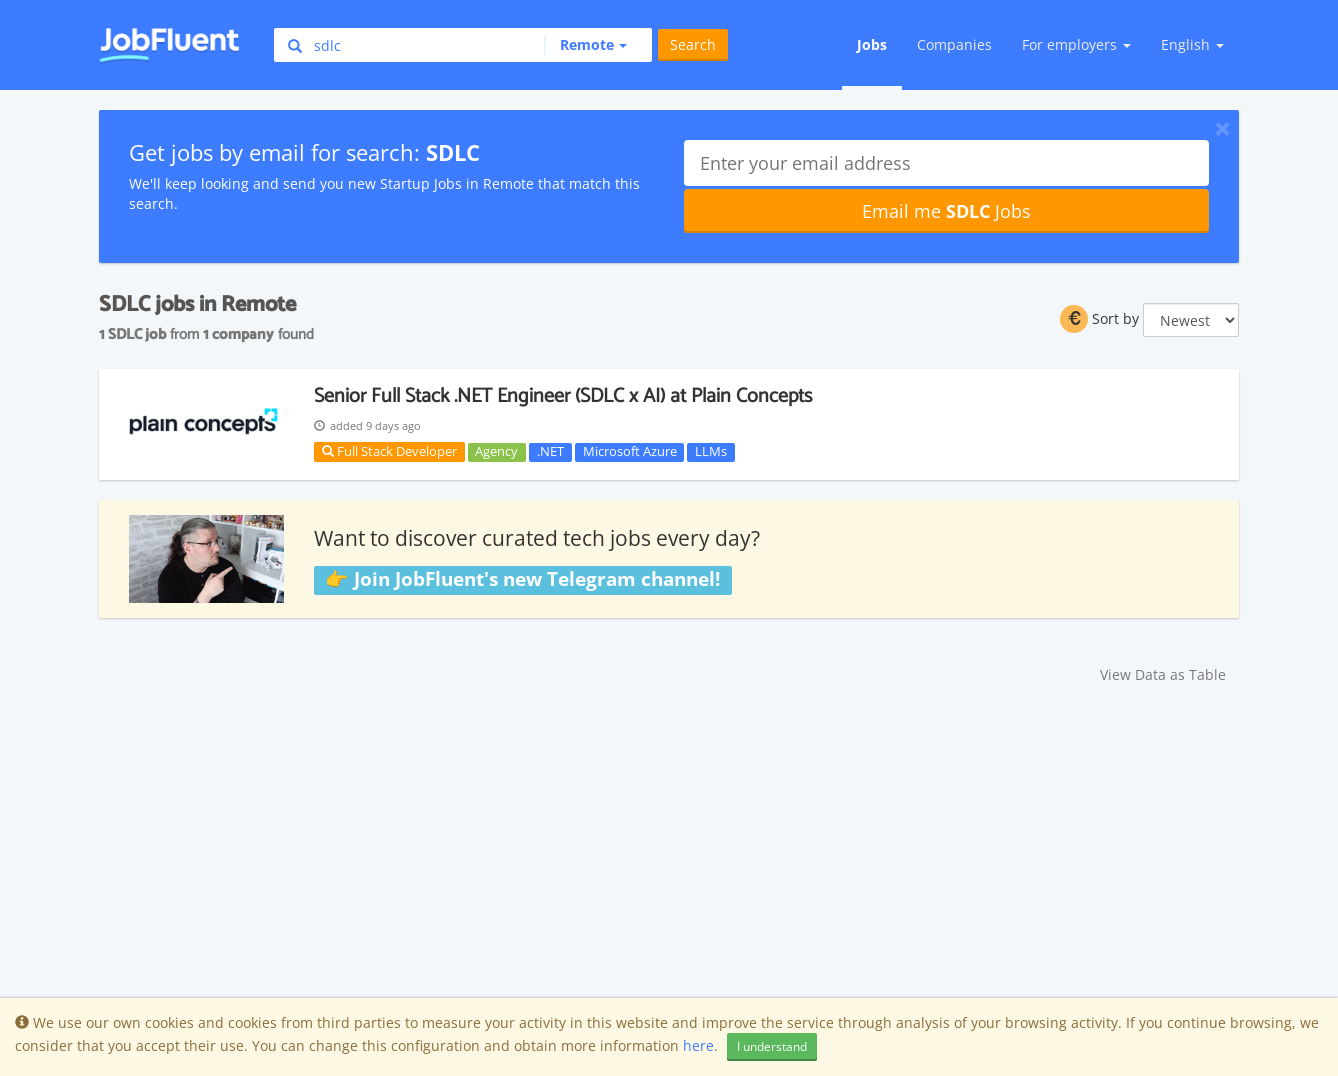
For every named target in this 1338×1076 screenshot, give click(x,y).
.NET (550, 452)
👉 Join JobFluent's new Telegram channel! (522, 579)
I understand (772, 1046)
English (1192, 44)
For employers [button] (1076, 44)
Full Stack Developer (389, 451)
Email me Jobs (946, 211)
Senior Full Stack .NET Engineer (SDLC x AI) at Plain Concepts (563, 396)
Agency (496, 452)
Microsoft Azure (630, 452)
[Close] (1222, 128)
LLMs (711, 452)
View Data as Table (1163, 674)
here (698, 1045)
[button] (585, 45)
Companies (954, 44)
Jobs (872, 44)
